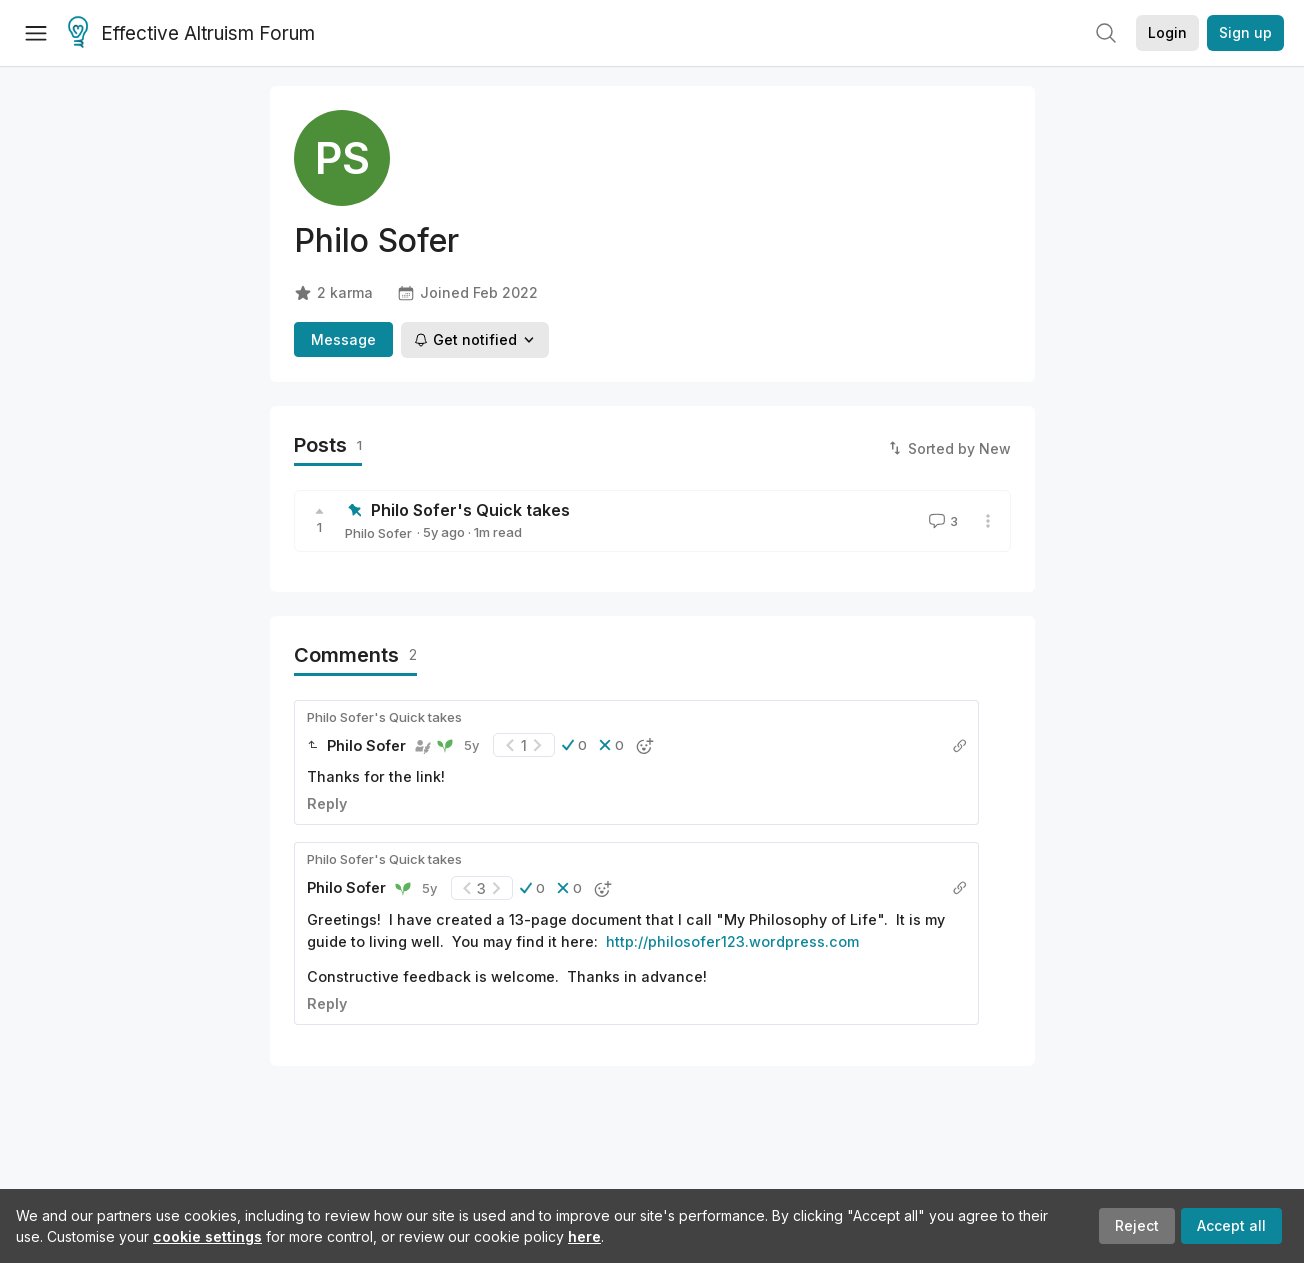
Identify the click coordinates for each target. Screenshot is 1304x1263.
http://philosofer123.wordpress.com (732, 941)
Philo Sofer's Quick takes (470, 510)
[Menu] (36, 33)
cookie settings (207, 1236)
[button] (574, 745)
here (584, 1236)
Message (343, 339)
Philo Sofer (378, 533)
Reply (327, 803)
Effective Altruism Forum (191, 34)
